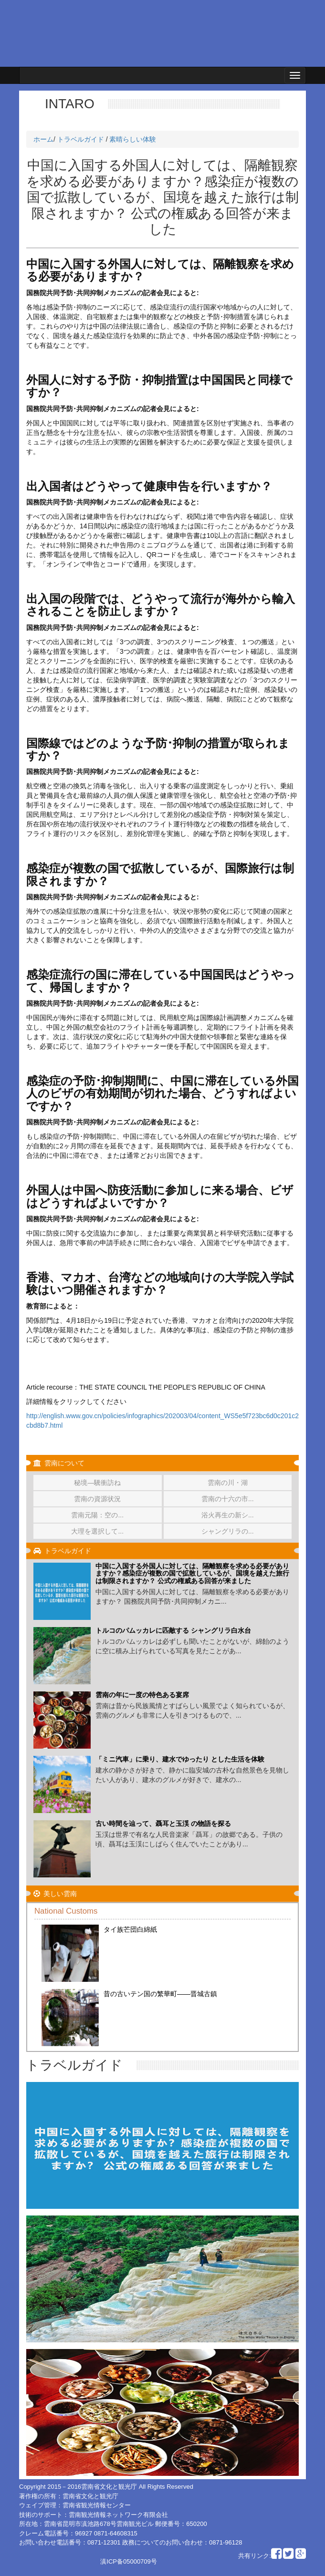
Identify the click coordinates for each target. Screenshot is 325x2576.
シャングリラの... (227, 1531)
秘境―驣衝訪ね (97, 1482)
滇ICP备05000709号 (128, 2561)
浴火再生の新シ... (227, 1515)
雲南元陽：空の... (97, 1515)
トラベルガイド (80, 139)
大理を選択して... (97, 1531)
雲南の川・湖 (228, 1482)
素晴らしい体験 (132, 139)
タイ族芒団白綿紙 (130, 1929)
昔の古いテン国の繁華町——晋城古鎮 (160, 1994)
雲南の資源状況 (97, 1499)
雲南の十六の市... (227, 1499)
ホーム (43, 139)
